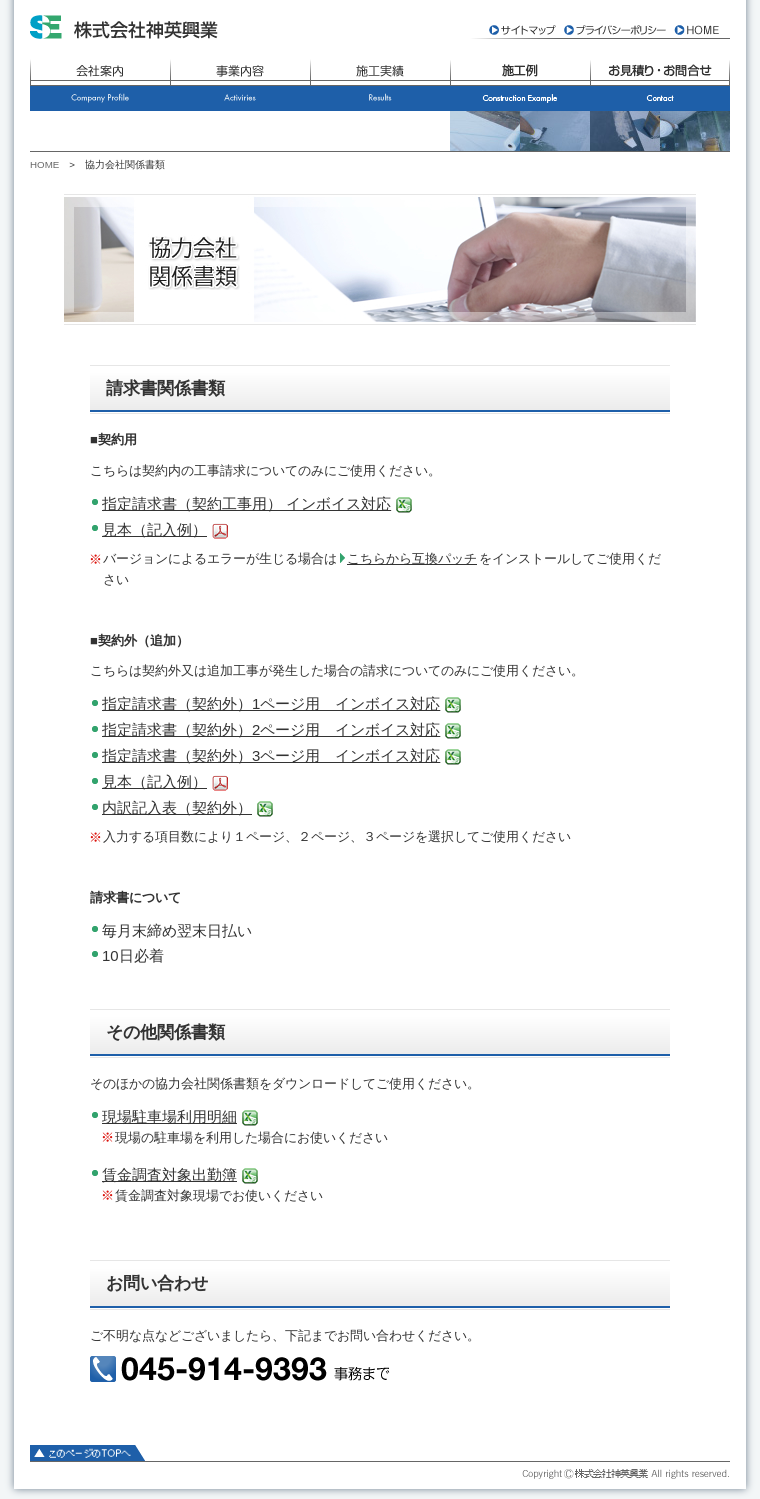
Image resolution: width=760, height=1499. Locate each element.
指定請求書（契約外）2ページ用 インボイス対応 (271, 729)
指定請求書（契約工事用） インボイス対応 (246, 503)
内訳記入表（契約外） (177, 807)
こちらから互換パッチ (412, 558)
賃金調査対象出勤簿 (169, 1174)
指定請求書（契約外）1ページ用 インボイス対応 (271, 703)
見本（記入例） (154, 529)
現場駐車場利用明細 (169, 1116)
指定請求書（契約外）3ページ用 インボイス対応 (271, 755)
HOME (44, 164)
